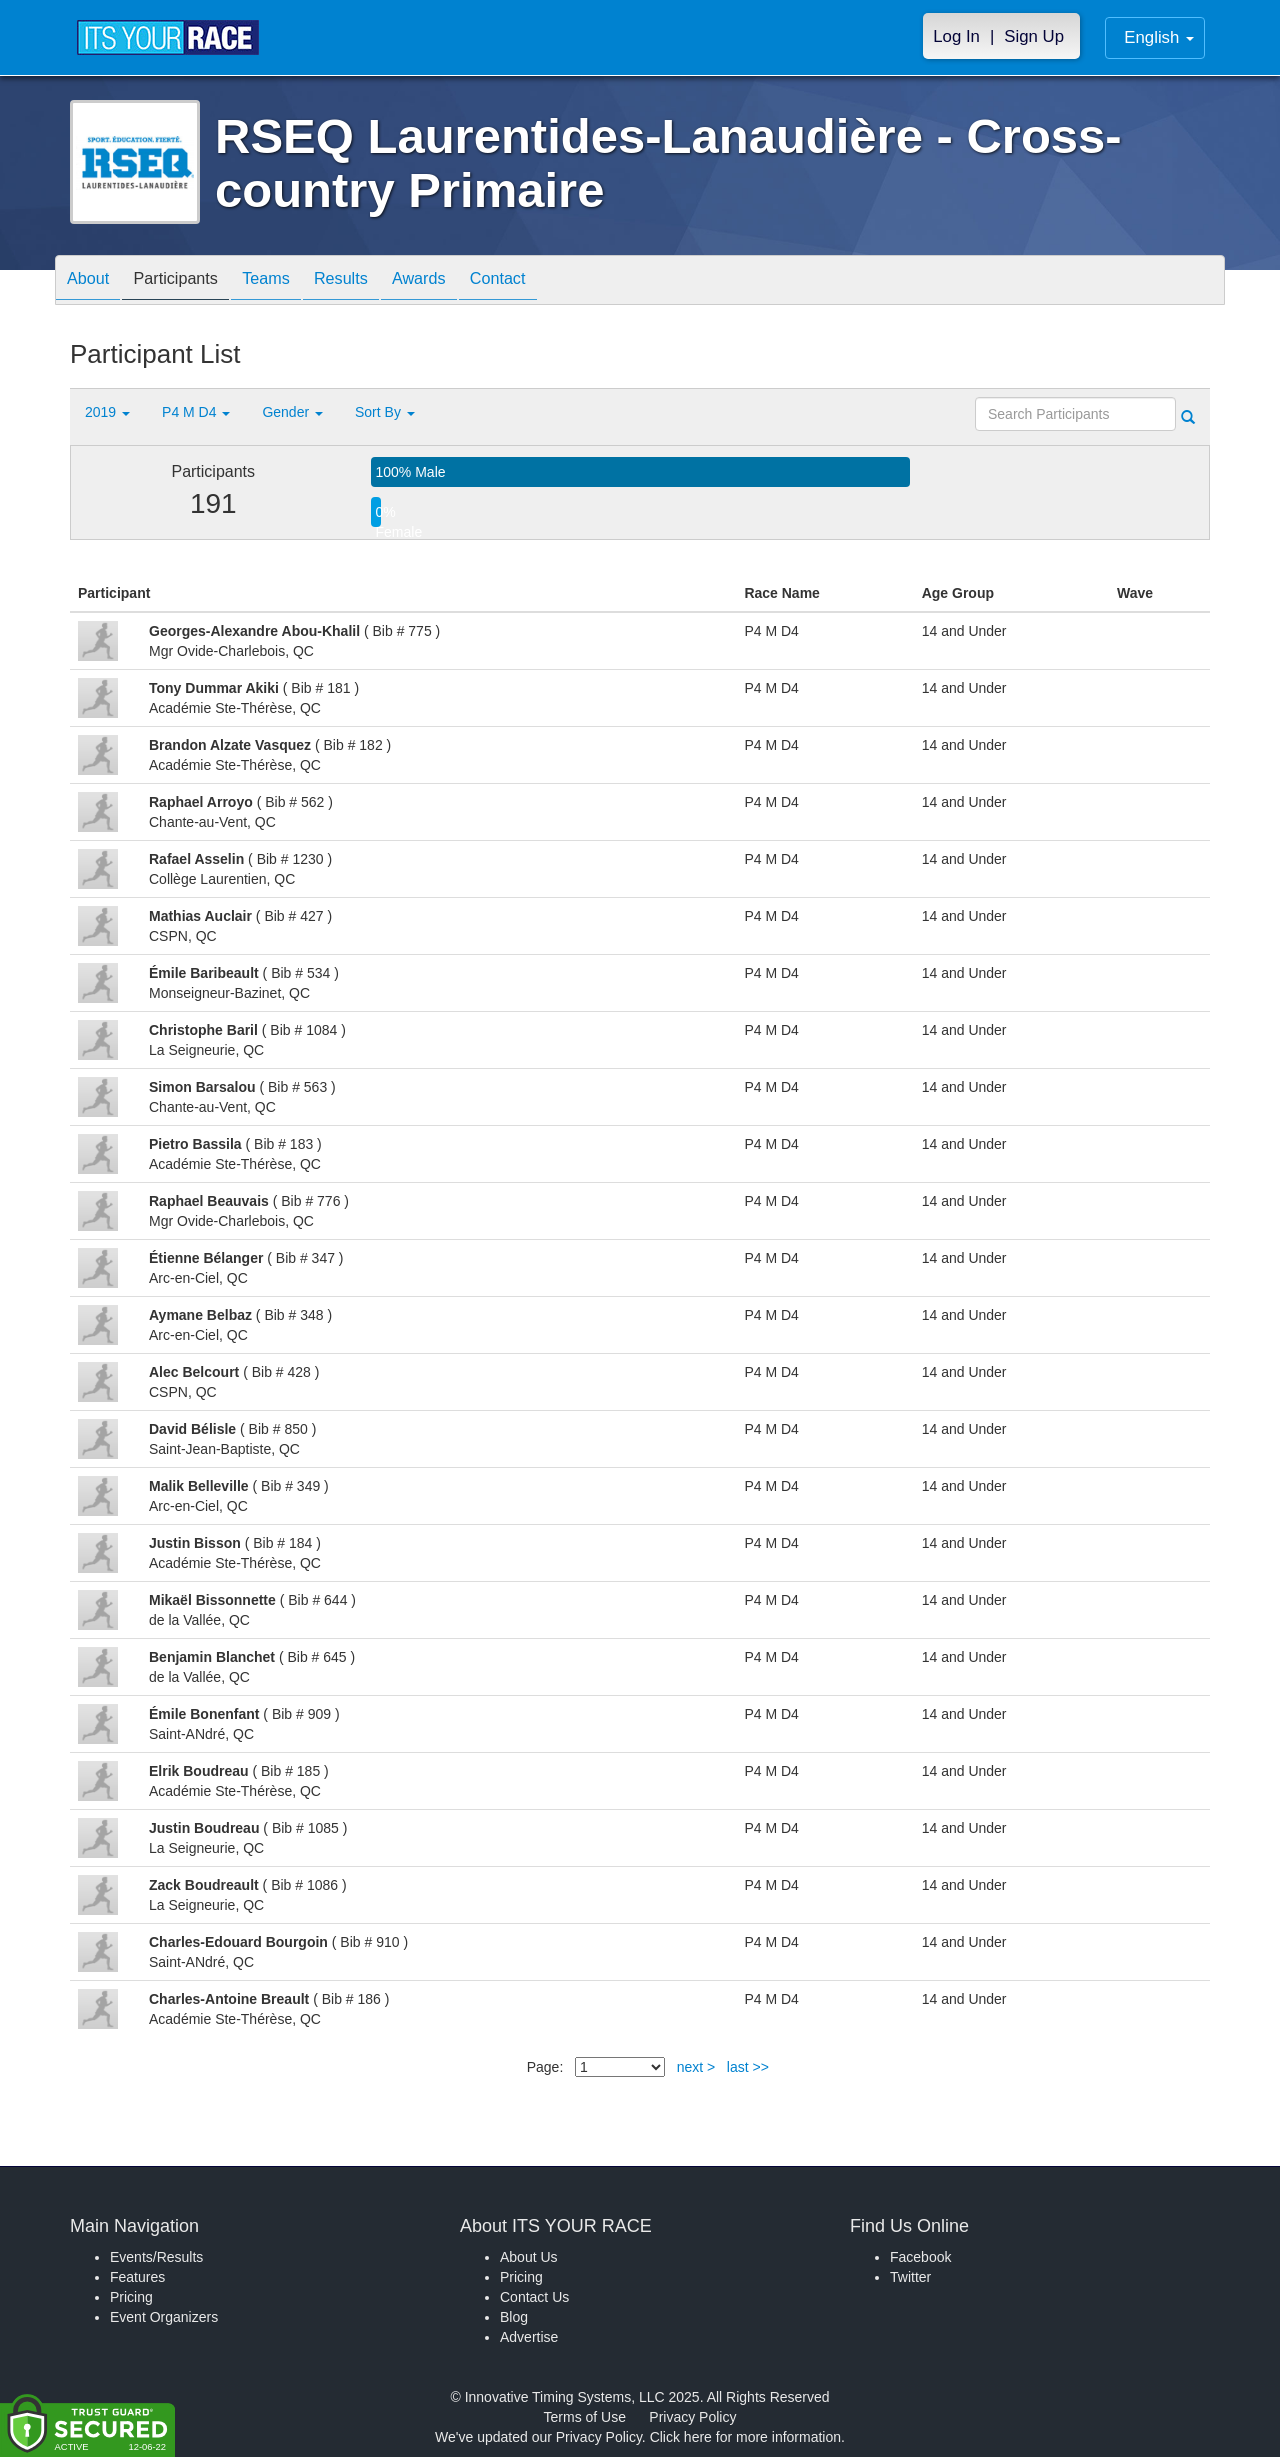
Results (376, 281)
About (93, 281)
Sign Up (1034, 36)
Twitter (910, 2277)
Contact (553, 281)
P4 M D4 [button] (196, 412)
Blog (514, 2317)
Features (137, 2277)
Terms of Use (585, 2417)
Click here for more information (745, 2437)
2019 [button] (107, 412)
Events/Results (156, 2257)
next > (696, 2067)
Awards (464, 281)
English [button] (1159, 37)
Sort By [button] (385, 412)
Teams (291, 281)
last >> (748, 2067)
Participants (191, 281)
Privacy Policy (692, 2417)
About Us (529, 2257)
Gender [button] (292, 412)
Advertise (529, 2337)
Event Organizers (164, 2317)
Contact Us (534, 2297)
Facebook (920, 2257)
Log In (956, 36)
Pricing (131, 2297)
